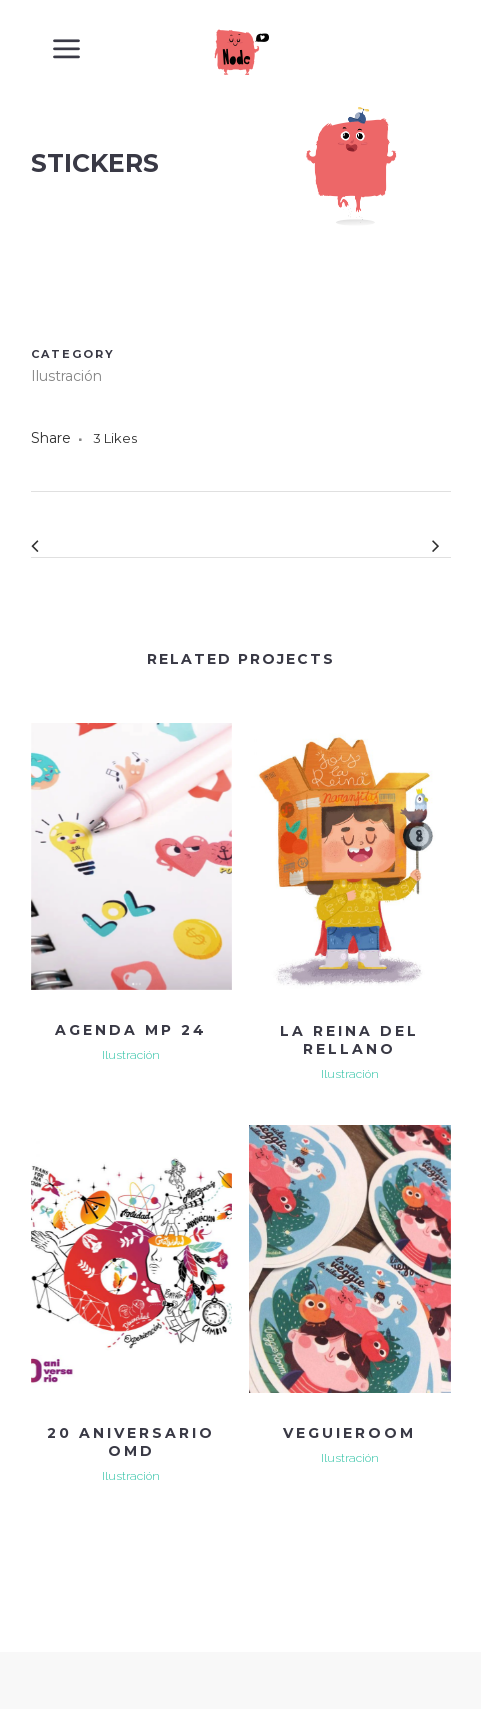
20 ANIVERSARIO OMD (131, 1442)
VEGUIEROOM (349, 1433)
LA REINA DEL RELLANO (349, 1040)
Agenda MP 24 (131, 1030)
